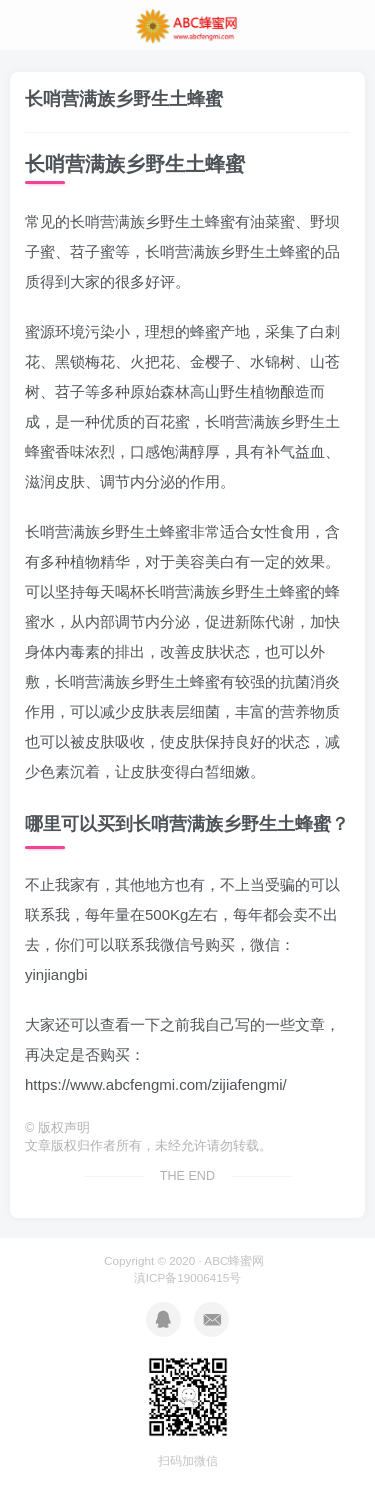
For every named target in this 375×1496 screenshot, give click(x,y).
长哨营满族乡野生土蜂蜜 (124, 99)
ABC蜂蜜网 (234, 1260)
